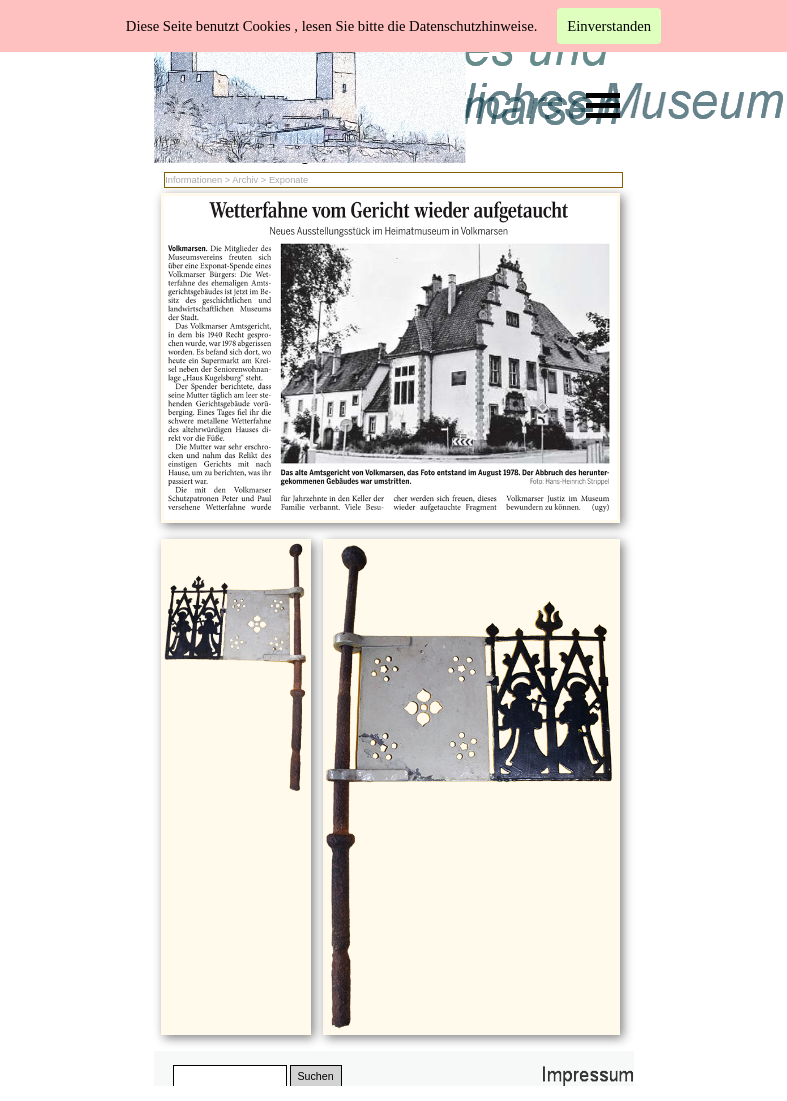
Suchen (315, 1076)
